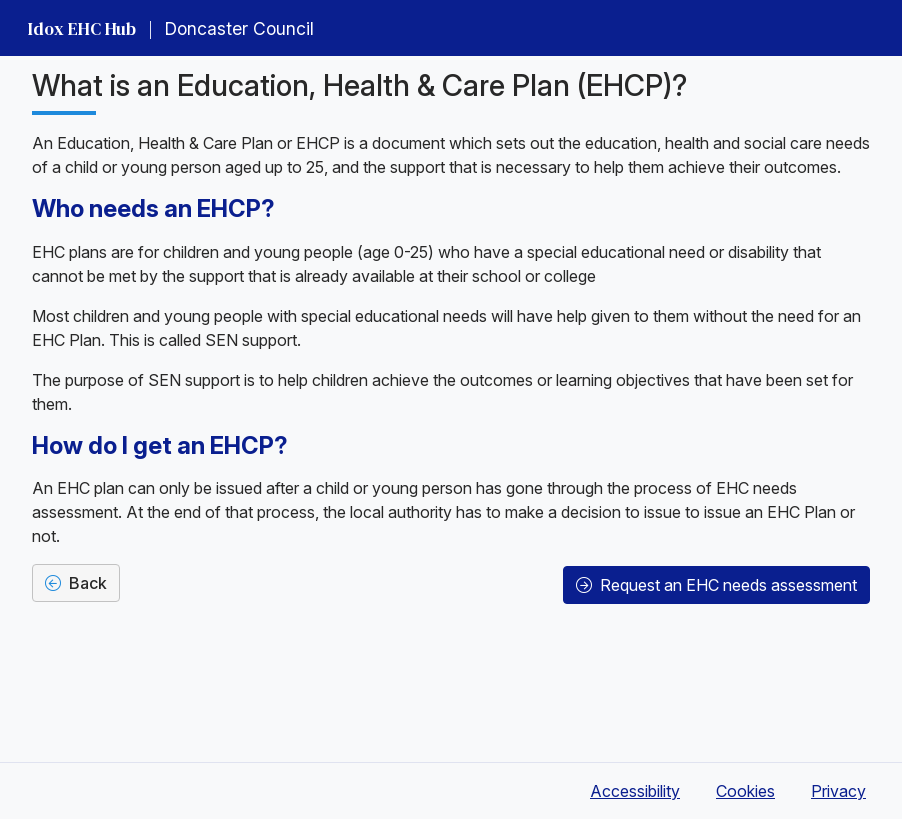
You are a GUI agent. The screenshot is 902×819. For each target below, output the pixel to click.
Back (76, 583)
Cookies (745, 791)
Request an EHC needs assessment (716, 585)
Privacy (838, 791)
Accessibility (635, 791)
